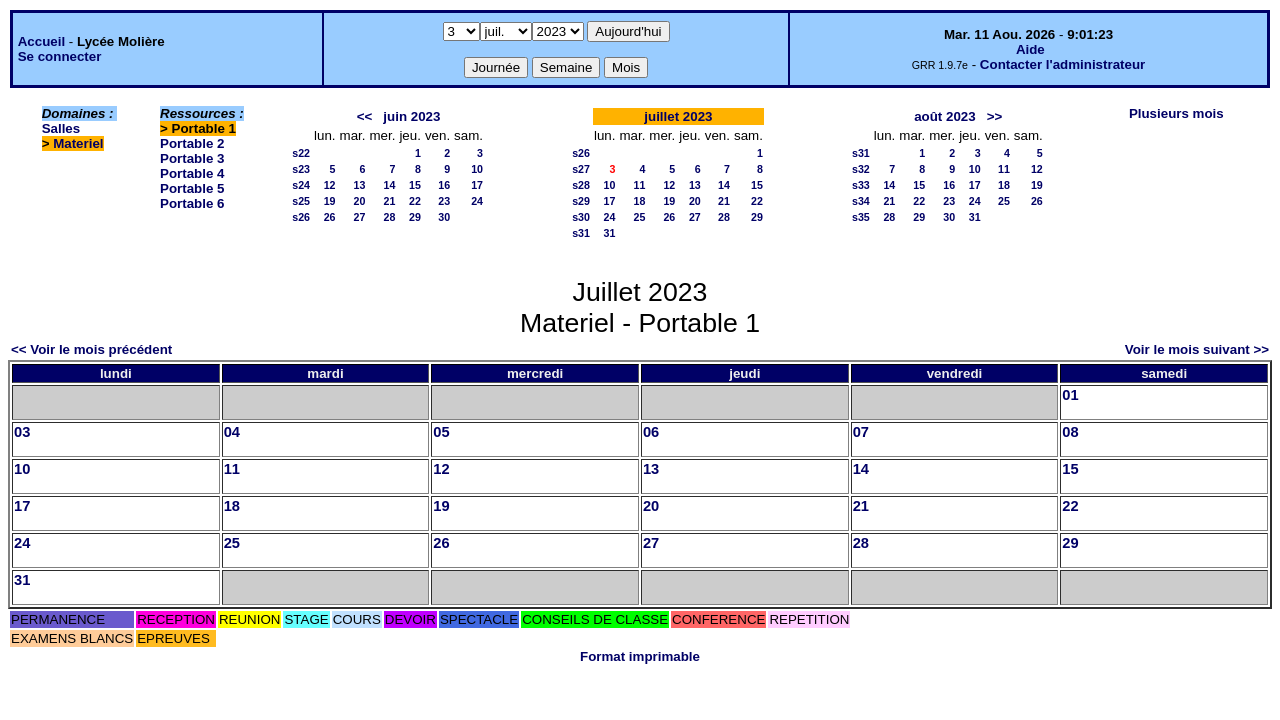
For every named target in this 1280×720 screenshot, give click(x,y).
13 (360, 185)
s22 (301, 153)
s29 (581, 201)
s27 (581, 169)
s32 (861, 169)
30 (444, 217)
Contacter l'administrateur (1062, 64)
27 (360, 217)
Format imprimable (640, 656)
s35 (861, 217)
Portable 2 (192, 143)
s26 (301, 217)
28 (390, 217)
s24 (301, 185)
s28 (581, 185)
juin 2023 (411, 116)
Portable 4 (192, 173)
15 (415, 185)
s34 (861, 201)
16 (444, 185)
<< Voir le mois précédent (91, 349)
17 (477, 185)
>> (995, 116)
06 (651, 432)
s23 (301, 169)
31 (610, 233)
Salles (61, 128)
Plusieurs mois (1176, 113)
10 (477, 169)
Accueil (41, 41)
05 (441, 432)
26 (330, 217)
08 (1070, 432)
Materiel (78, 143)
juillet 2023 (678, 116)
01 (1070, 395)
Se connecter (60, 56)
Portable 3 (192, 158)
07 (861, 432)
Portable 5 (192, 188)
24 (477, 201)
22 (415, 201)
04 (232, 432)
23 (444, 201)
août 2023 (945, 116)
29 (415, 217)
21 (390, 201)
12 (330, 185)
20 (360, 201)
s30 (581, 217)
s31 (581, 233)
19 (330, 201)
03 (22, 432)
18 (639, 201)
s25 (301, 201)
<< (365, 116)
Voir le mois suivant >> (1197, 349)
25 (639, 217)
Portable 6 (192, 203)
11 (639, 185)
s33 (861, 185)
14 (390, 185)
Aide (1030, 49)
